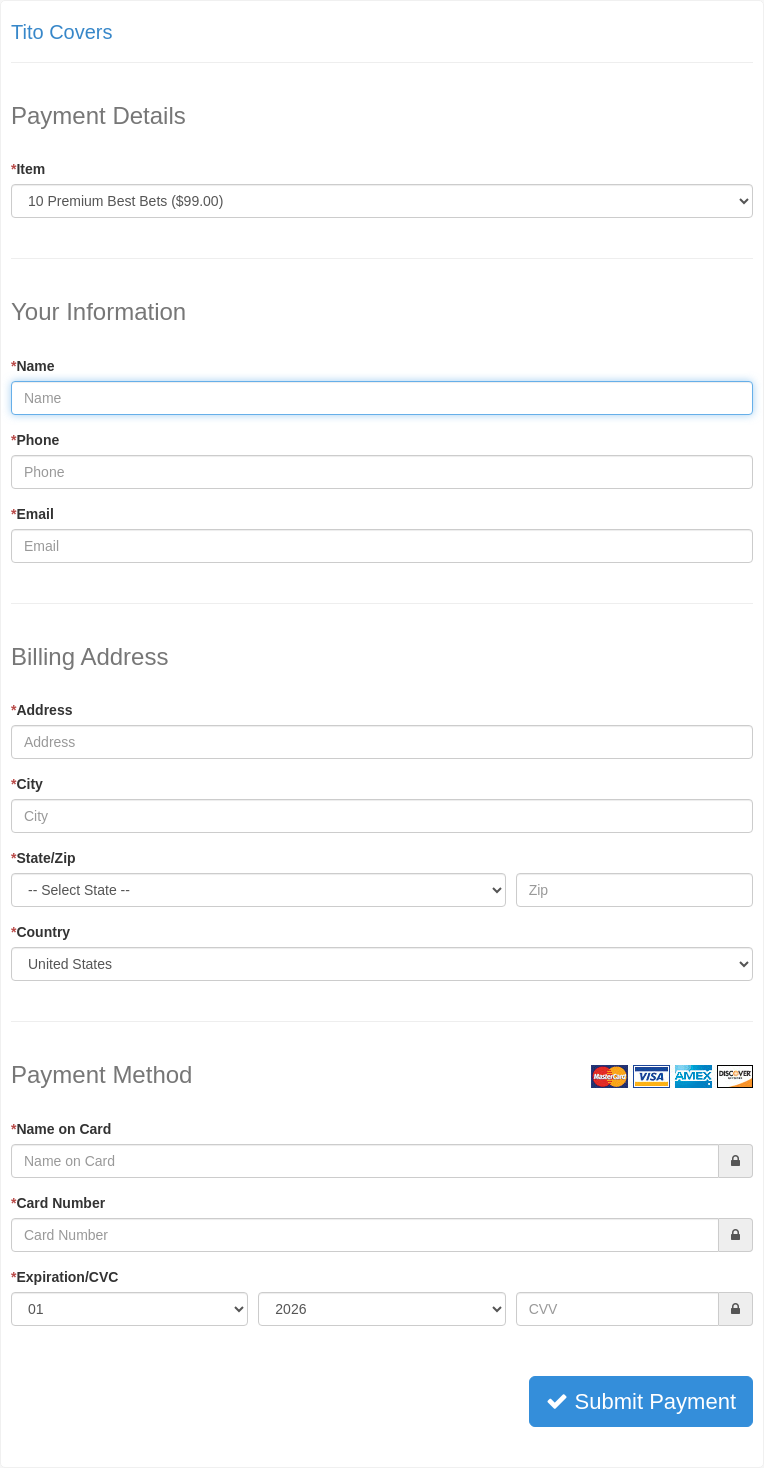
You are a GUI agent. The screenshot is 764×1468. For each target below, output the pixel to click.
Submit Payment (641, 1401)
